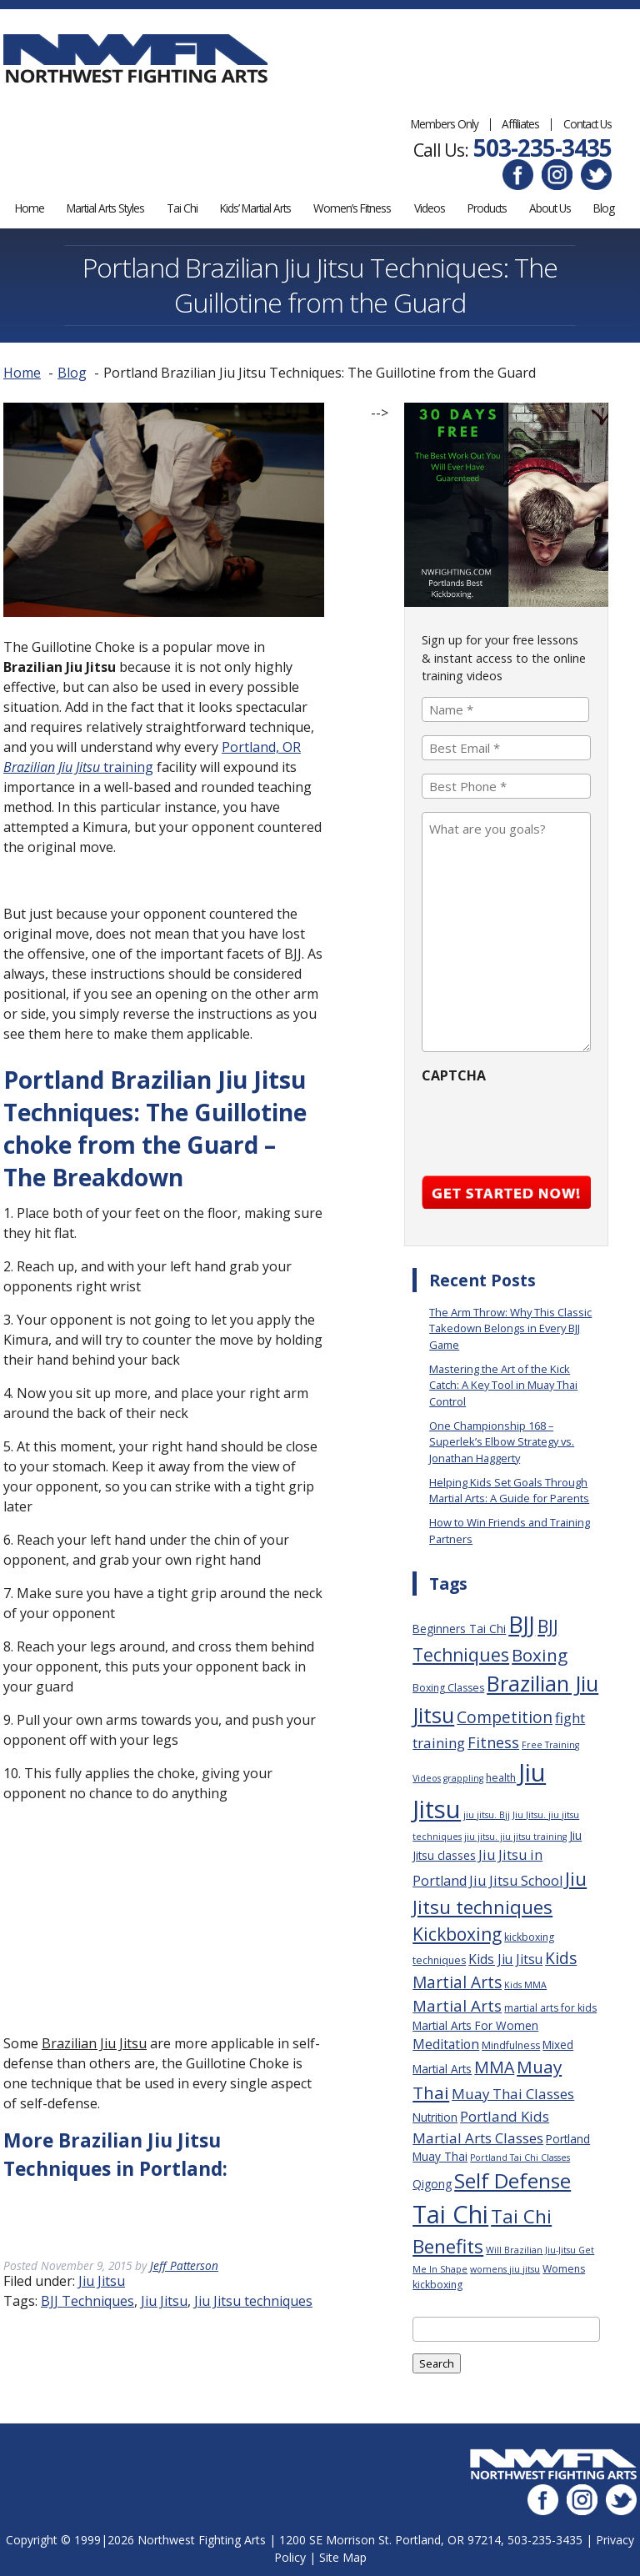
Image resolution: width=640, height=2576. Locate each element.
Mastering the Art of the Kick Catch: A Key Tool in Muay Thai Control (503, 1384)
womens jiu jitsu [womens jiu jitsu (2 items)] (505, 2268)
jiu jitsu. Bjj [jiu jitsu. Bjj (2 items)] (486, 1814)
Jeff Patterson (184, 2265)
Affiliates (520, 124)
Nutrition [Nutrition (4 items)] (435, 2116)
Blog (603, 207)
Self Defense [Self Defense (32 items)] (512, 2179)
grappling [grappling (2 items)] (463, 1777)
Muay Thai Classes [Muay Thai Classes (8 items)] (513, 2092)
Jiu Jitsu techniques (253, 2300)
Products (487, 207)
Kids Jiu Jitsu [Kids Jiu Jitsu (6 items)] (505, 1958)
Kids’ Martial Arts (255, 207)
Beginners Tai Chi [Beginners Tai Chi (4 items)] (459, 1628)
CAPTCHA (454, 1074)
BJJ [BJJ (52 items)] (521, 1623)
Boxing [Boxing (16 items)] (540, 1654)
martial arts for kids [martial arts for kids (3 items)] (550, 2008)
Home (29, 207)
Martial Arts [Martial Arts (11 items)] (457, 2005)
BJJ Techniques (87, 2300)
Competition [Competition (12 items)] (504, 1716)
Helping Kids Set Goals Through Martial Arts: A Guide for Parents (509, 1489)
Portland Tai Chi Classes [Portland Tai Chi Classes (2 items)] (520, 2157)
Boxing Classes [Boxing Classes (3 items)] (448, 1687)
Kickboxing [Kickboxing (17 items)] (457, 1933)
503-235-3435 (542, 147)
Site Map (343, 2555)
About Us (550, 207)
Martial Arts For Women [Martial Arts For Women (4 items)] (475, 2025)
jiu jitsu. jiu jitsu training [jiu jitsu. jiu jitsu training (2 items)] (515, 1836)
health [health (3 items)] (501, 1777)
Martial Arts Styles (105, 207)
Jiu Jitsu (101, 2280)
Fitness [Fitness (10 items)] (493, 1742)
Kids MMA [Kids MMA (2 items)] (525, 1984)
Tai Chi (182, 207)
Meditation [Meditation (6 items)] (445, 2043)
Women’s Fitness (352, 207)
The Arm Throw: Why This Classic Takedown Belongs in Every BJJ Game (510, 1327)
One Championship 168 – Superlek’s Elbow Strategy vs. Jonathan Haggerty (501, 1441)
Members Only (444, 124)
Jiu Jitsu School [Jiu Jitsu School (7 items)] (515, 1880)
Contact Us (587, 124)
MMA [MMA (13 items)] (494, 2066)
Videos (429, 207)
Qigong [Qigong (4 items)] (432, 2183)
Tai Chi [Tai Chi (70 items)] (450, 2213)
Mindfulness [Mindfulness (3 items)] (511, 2044)
